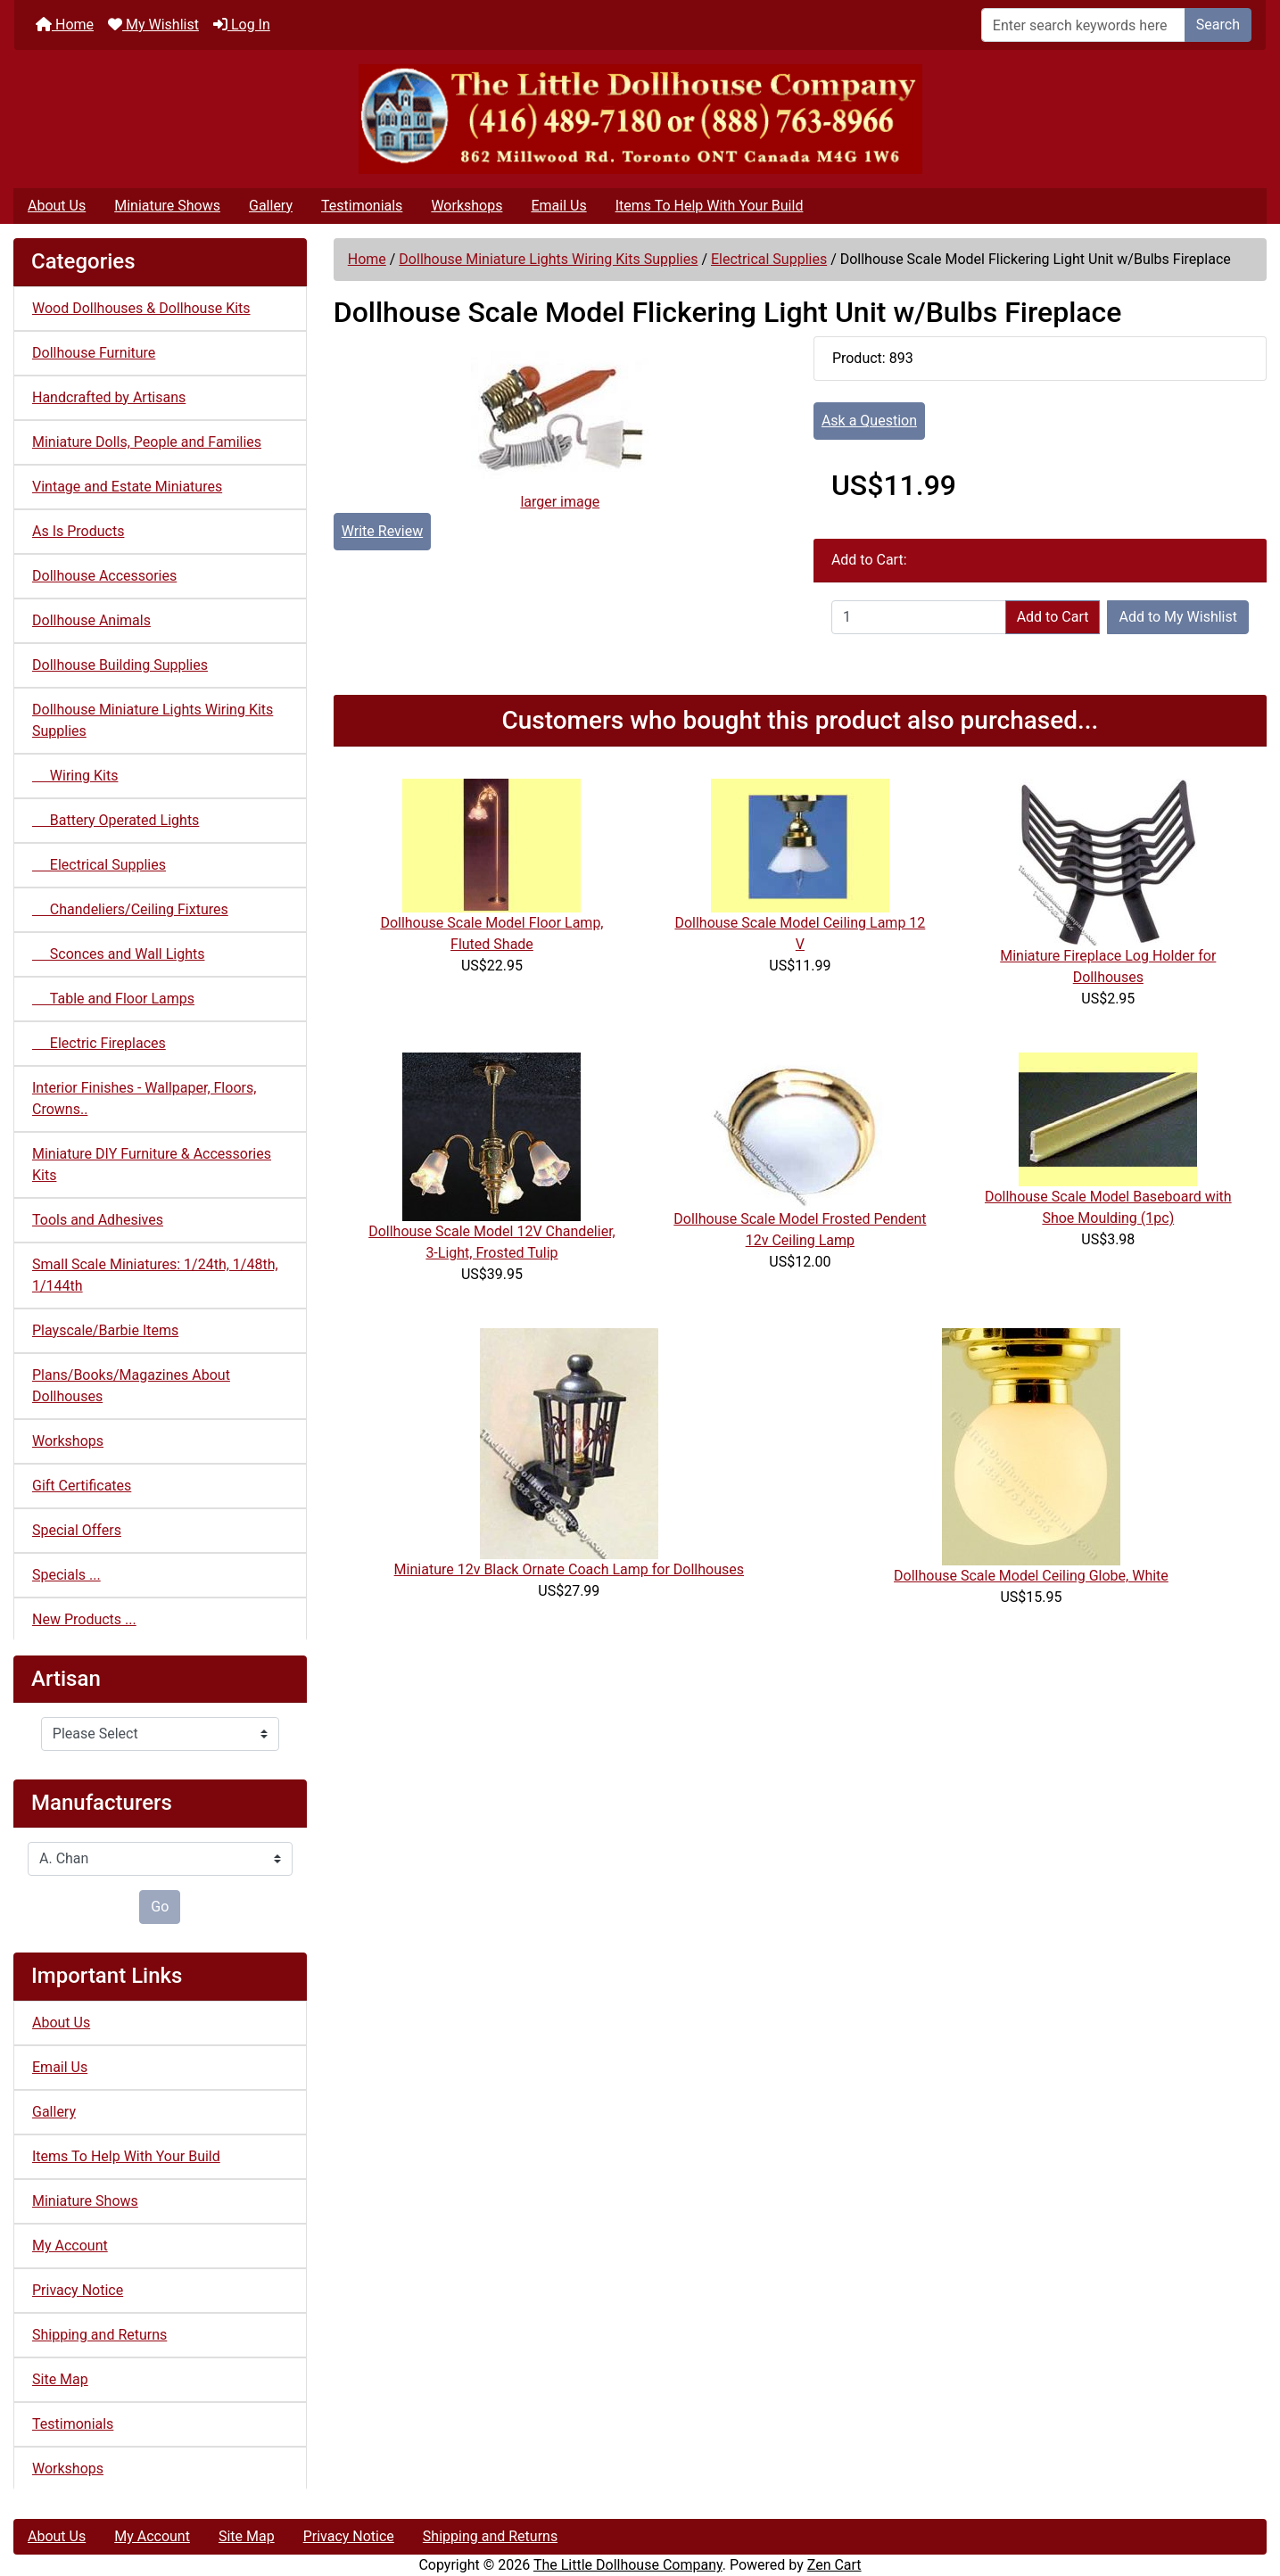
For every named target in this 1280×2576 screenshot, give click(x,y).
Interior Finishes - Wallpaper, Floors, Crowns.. (144, 1098)
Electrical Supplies (769, 259)
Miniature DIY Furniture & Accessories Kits (151, 1164)
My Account (70, 2245)
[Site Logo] (640, 119)
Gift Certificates (81, 1485)
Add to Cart (1053, 616)
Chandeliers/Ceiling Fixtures (130, 909)
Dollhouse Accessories (104, 575)
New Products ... (84, 1619)
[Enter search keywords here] (1083, 25)
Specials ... (66, 1574)
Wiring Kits (75, 775)
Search (1218, 24)
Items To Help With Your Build (709, 205)
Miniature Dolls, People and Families (146, 441)
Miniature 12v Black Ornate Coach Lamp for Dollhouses (569, 1569)
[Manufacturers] (160, 1859)
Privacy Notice (77, 2290)
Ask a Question (869, 420)
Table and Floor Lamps (113, 998)
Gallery (271, 205)
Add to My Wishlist (1178, 616)
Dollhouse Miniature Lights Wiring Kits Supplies (548, 259)
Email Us (558, 205)
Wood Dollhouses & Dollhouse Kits (141, 308)
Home (65, 24)
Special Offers (76, 1530)
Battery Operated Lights (115, 820)
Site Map (60, 2379)
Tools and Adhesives (97, 1219)
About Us (57, 205)
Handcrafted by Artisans (109, 397)
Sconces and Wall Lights (118, 953)
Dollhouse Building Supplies (120, 664)
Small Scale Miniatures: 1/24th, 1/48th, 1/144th (155, 1275)
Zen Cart (834, 2564)
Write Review (382, 531)
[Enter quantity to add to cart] (918, 617)
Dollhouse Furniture (93, 352)
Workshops (466, 205)
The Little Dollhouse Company (628, 2564)
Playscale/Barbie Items (105, 1330)
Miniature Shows (167, 205)
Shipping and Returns (99, 2334)
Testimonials (361, 205)
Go (160, 1906)
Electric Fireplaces (99, 1043)
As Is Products (78, 531)
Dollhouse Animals (91, 620)
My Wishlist (153, 24)
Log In (241, 24)
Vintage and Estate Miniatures (127, 486)
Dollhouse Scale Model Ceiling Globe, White (1031, 1575)
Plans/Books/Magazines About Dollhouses (131, 1385)
